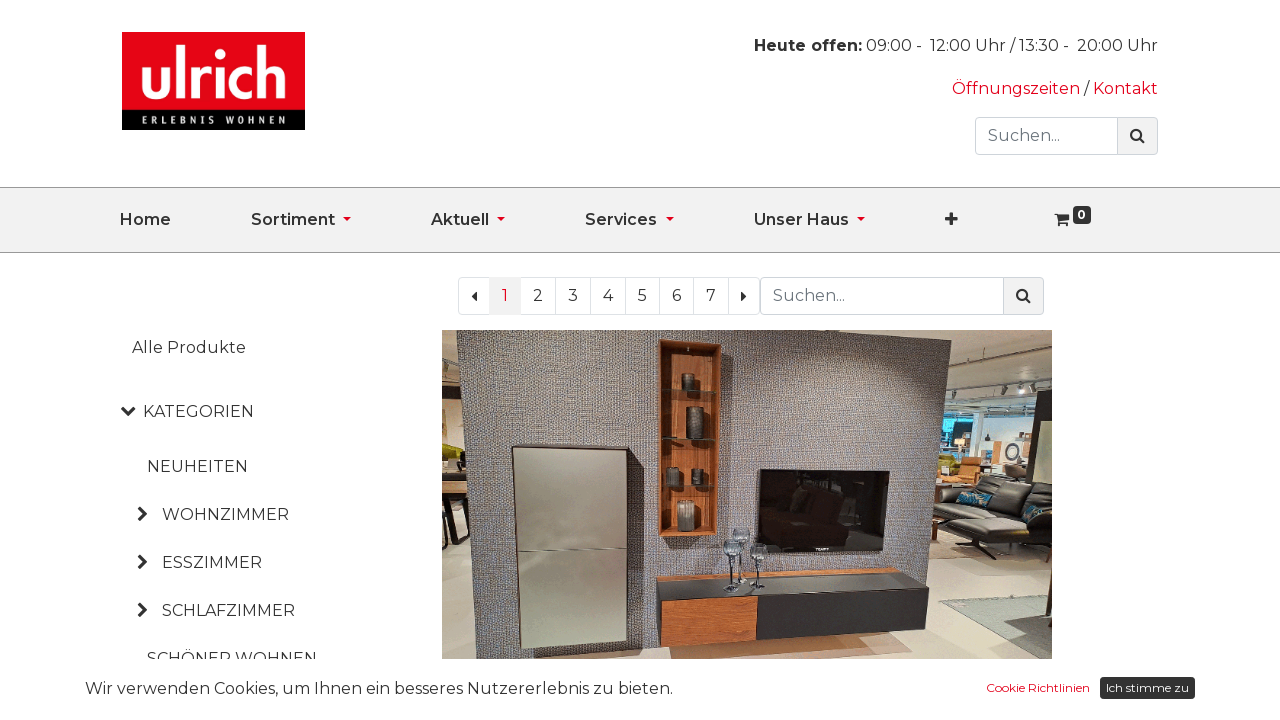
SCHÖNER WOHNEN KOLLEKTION (232, 674)
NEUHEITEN (197, 466)
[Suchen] (1137, 136)
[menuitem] (185, 220)
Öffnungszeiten (1018, 88)
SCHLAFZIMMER (228, 610)
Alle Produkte (189, 347)
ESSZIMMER (212, 562)
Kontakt (1125, 88)
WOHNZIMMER (225, 514)
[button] (991, 220)
